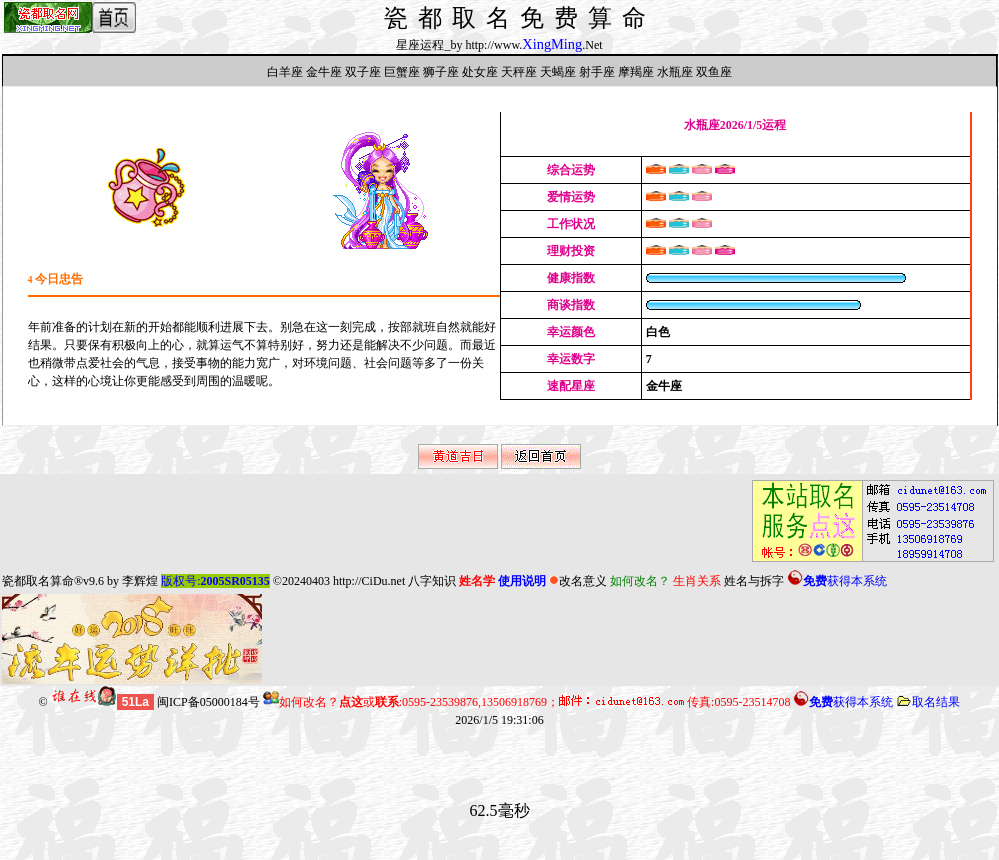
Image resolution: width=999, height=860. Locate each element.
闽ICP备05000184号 (208, 702)
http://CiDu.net (369, 581)
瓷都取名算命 (38, 581)
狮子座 (441, 72)
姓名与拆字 (754, 581)
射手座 (597, 72)
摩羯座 (636, 72)
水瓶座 (675, 72)
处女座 (480, 72)
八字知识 (432, 581)
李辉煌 (140, 581)
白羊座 (285, 72)
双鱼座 (714, 72)
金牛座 (324, 72)
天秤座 (519, 72)
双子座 (363, 72)
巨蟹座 (402, 72)
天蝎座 (558, 72)
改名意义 (578, 581)
